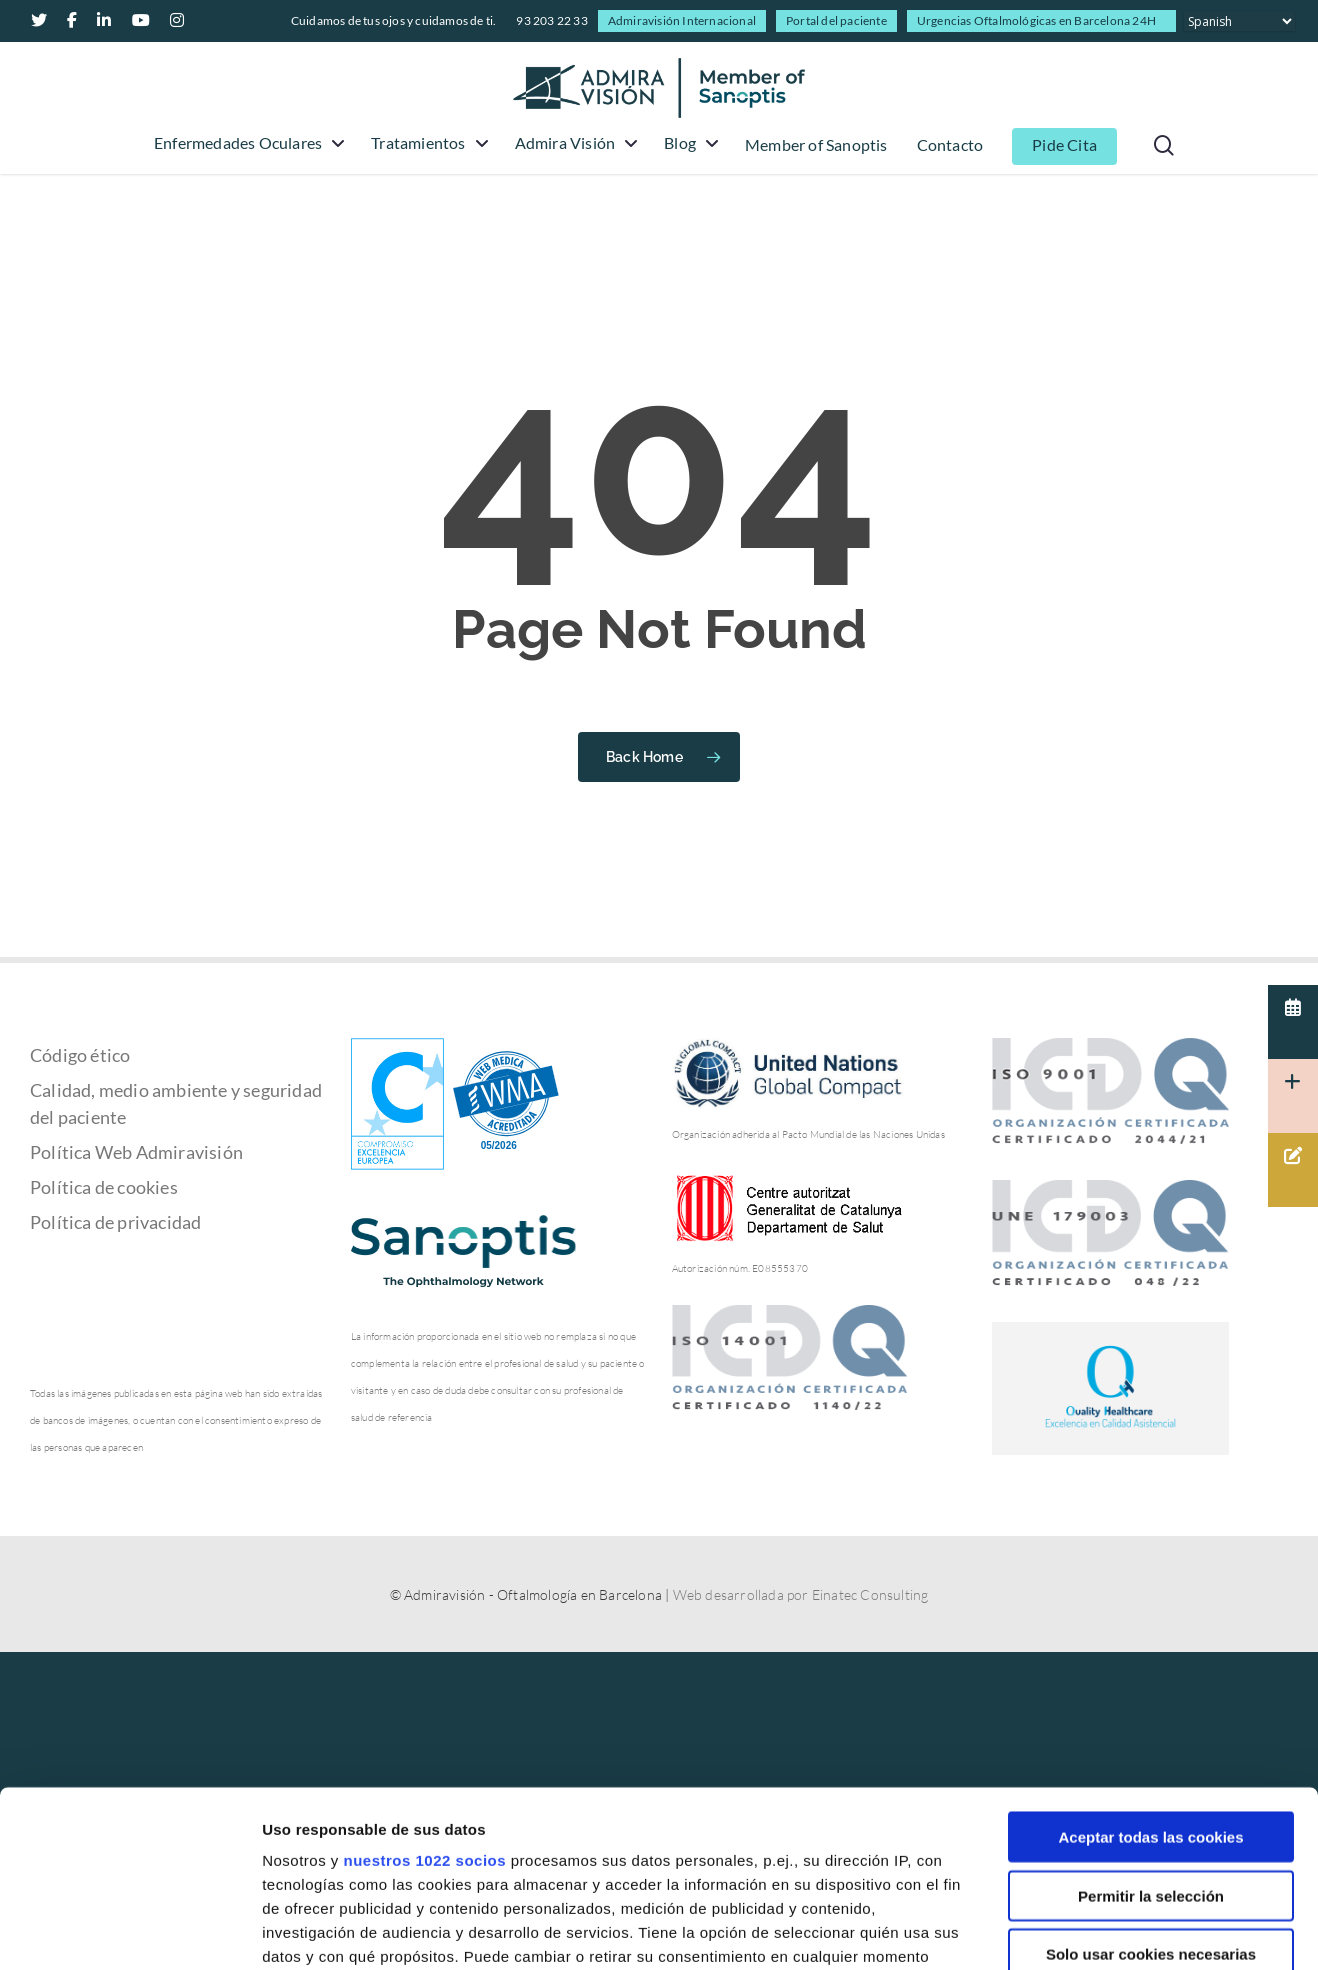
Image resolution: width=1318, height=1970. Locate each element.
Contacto (950, 145)
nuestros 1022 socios (424, 1684)
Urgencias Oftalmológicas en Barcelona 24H (1036, 20)
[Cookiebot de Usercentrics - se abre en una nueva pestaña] (129, 1931)
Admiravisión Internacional (682, 20)
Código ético (80, 1055)
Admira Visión (574, 144)
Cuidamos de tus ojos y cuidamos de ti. (394, 20)
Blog (689, 144)
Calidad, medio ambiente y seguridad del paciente (176, 1103)
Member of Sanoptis (816, 145)
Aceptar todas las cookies (1150, 1661)
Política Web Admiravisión (136, 1152)
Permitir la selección (1151, 1719)
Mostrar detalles (1074, 1930)
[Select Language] (1239, 21)
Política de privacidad (115, 1222)
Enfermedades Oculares (247, 144)
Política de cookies (104, 1187)
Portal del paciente (836, 20)
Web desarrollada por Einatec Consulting (801, 1594)
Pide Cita (1064, 145)
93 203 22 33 (551, 20)
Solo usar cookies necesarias (1151, 1778)
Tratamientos (427, 144)
